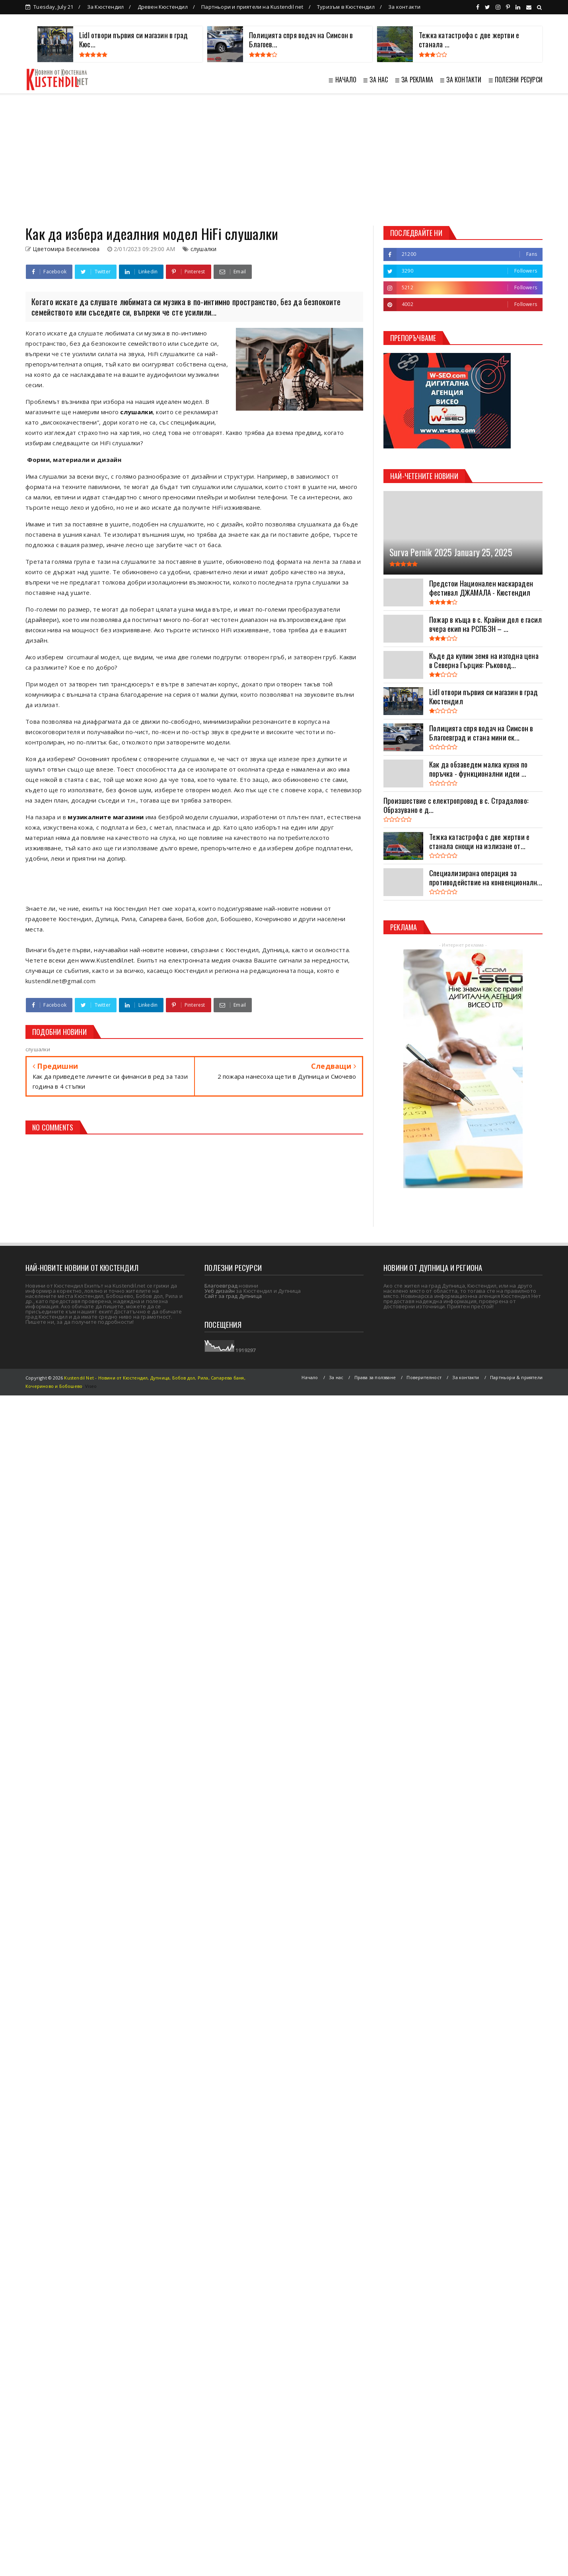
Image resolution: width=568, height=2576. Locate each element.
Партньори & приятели (516, 1377)
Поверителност (424, 1377)
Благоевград (220, 1285)
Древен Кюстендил (163, 6)
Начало (310, 1377)
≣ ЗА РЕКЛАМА (414, 79)
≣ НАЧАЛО (342, 79)
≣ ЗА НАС (375, 79)
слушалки (204, 249)
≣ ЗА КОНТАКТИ (461, 79)
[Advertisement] (284, 160)
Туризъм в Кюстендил (346, 6)
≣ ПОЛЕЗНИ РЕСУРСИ (515, 79)
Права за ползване (375, 1377)
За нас (336, 1377)
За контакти (404, 6)
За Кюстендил (105, 6)
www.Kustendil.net (107, 960)
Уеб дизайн (219, 1290)
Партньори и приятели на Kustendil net (252, 6)
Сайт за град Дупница (233, 1296)
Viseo (91, 1386)
